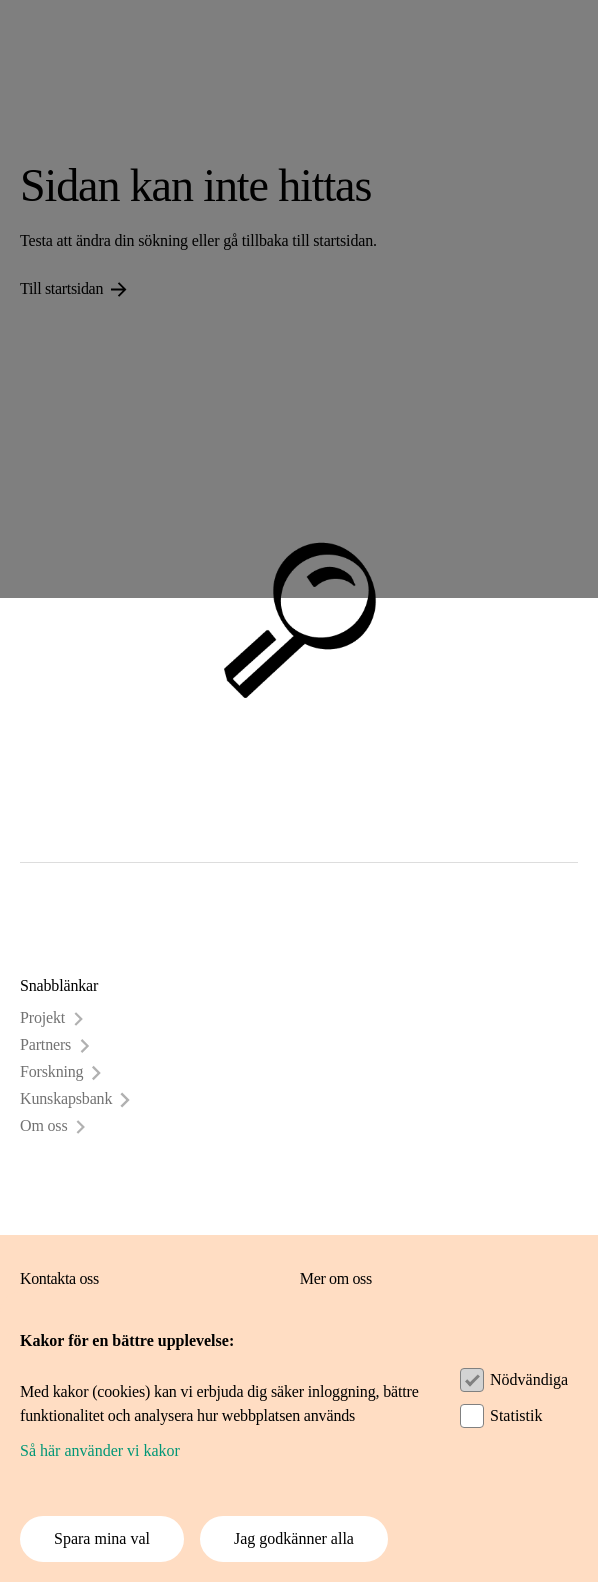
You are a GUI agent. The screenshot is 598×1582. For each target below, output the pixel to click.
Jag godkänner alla (294, 1538)
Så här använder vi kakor (100, 1450)
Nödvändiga (529, 1379)
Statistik (516, 1415)
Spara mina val (102, 1538)
